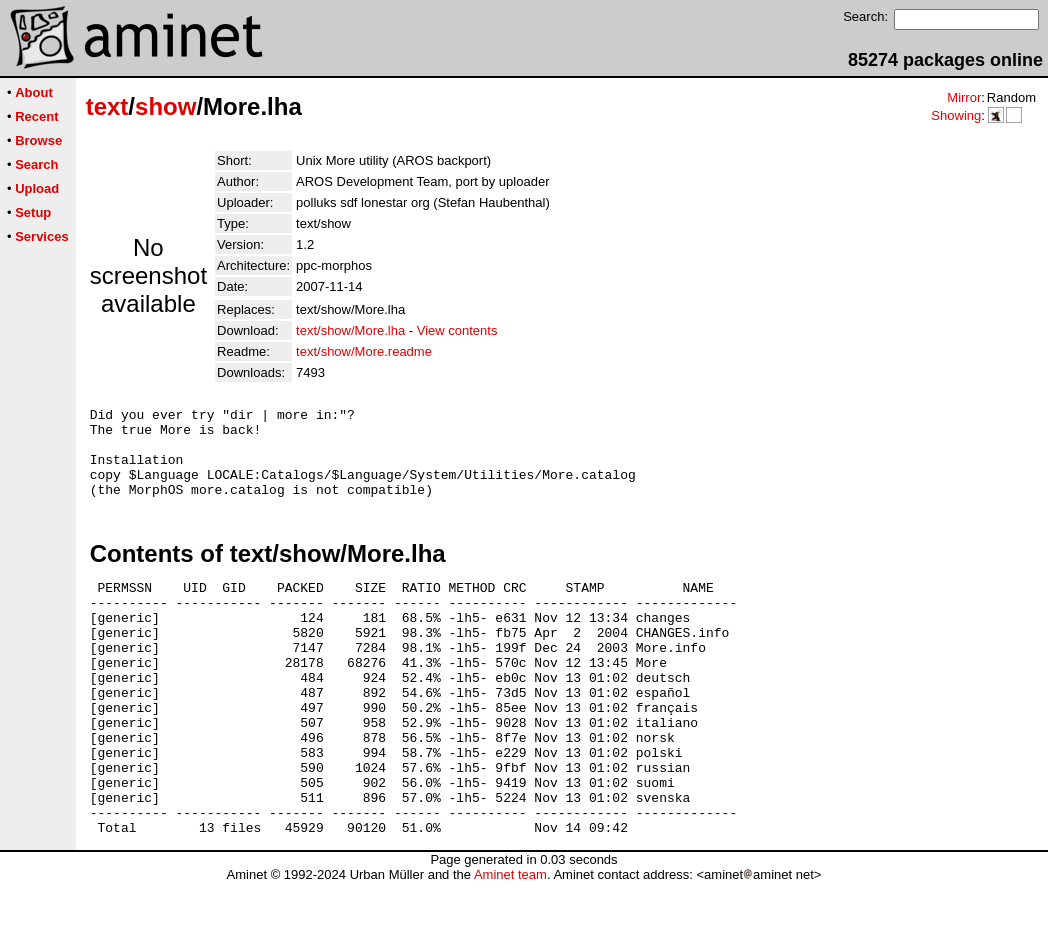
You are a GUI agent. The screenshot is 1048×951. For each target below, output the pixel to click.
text (107, 106)
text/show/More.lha (350, 330)
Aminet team (510, 943)
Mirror (964, 97)
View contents (457, 330)
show (165, 106)
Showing (956, 115)
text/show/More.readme (364, 351)
